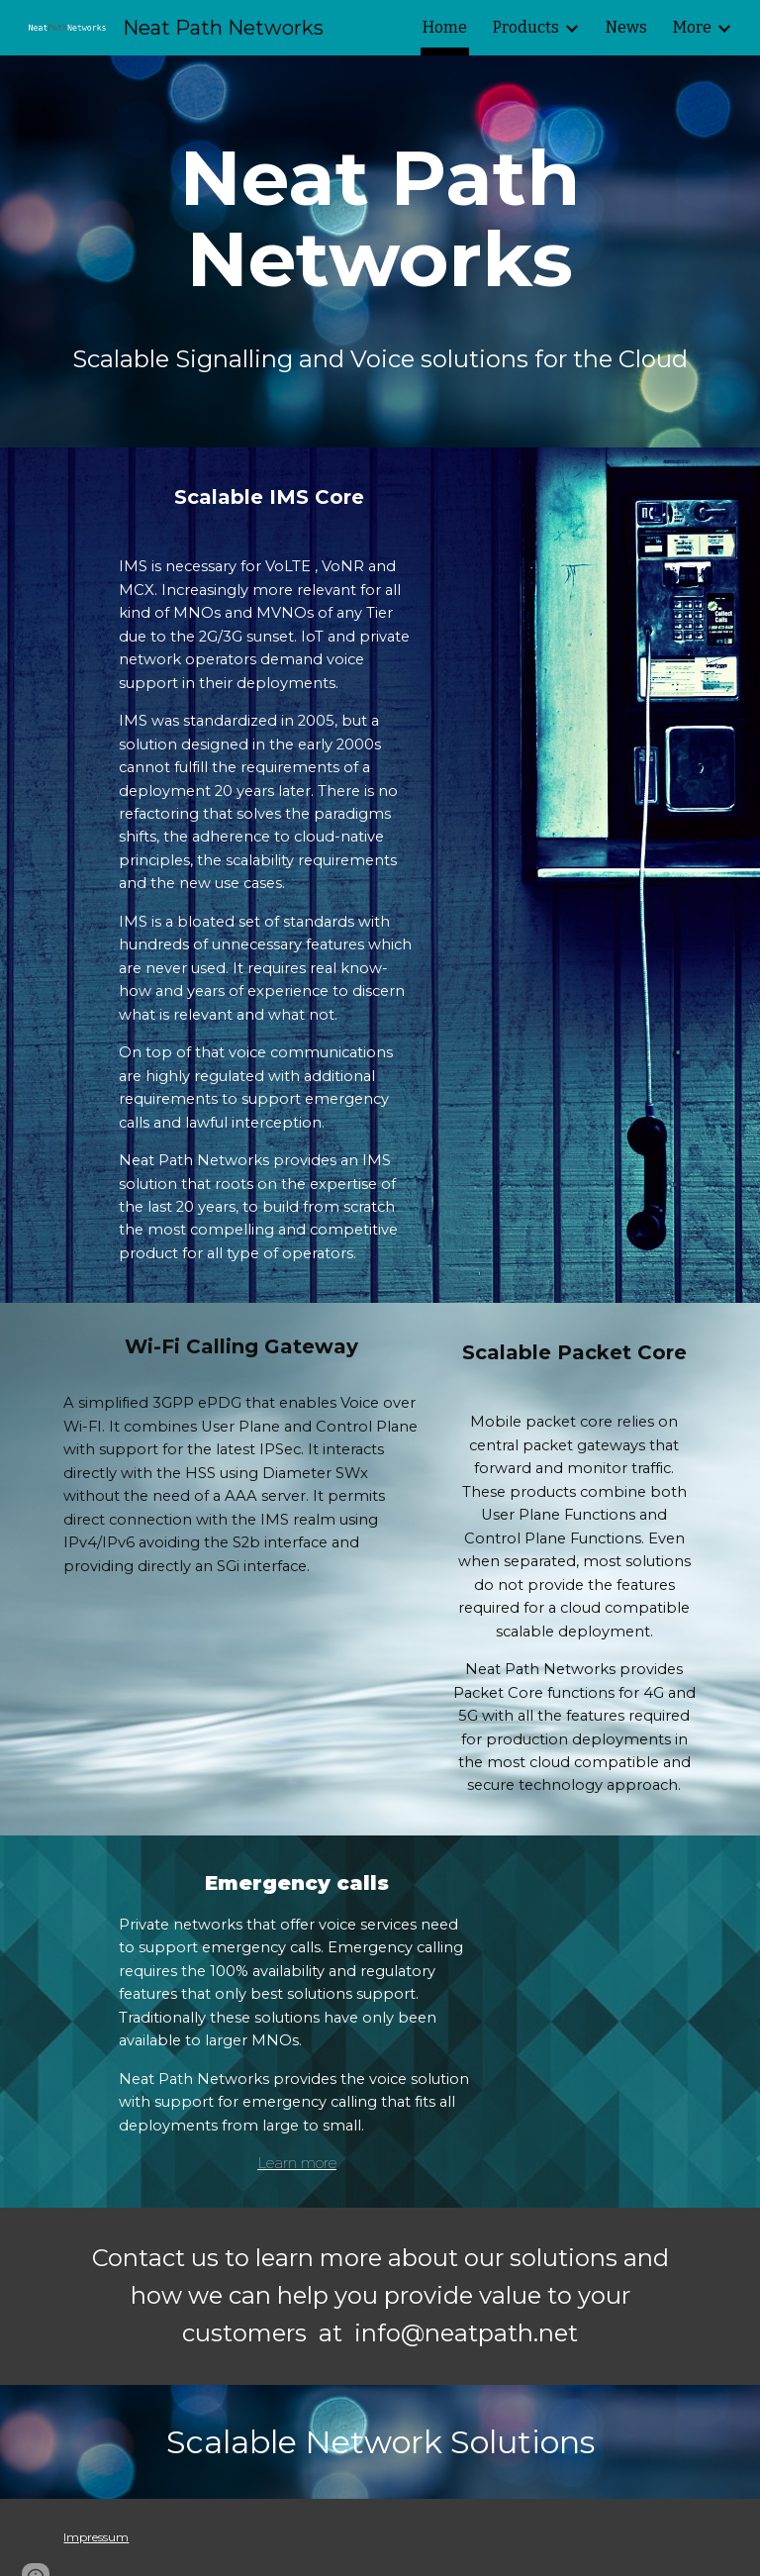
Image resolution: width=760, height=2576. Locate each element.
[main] (379, 219)
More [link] (692, 27)
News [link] (626, 27)
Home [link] (445, 27)
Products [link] (526, 27)
